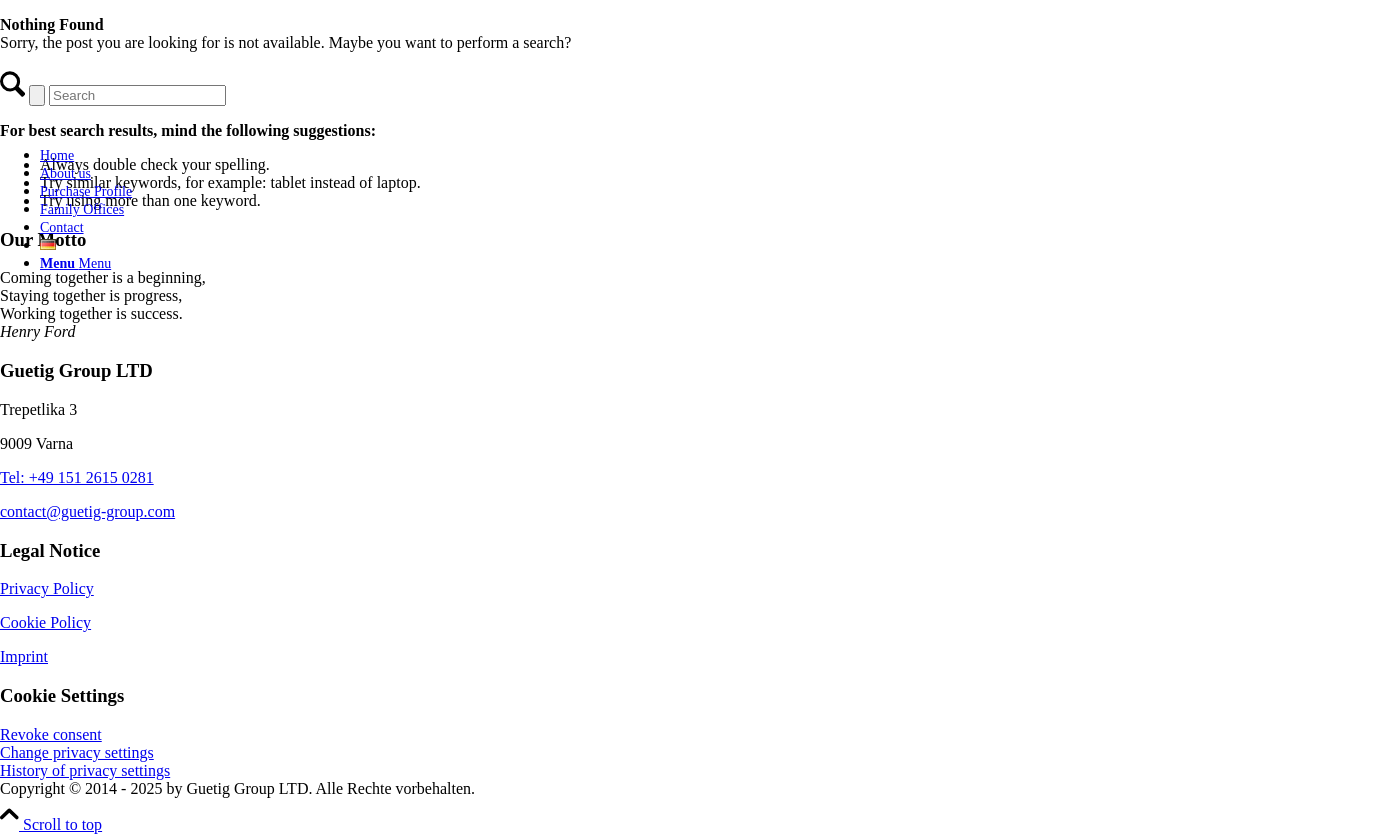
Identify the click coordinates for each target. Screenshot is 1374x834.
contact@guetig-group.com (87, 511)
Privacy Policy (47, 588)
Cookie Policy (45, 622)
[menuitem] (175, 155)
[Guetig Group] (155, 120)
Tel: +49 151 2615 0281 (77, 477)
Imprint (24, 656)
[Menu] (75, 263)
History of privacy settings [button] (85, 770)
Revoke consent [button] (51, 734)
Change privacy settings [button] (77, 752)
